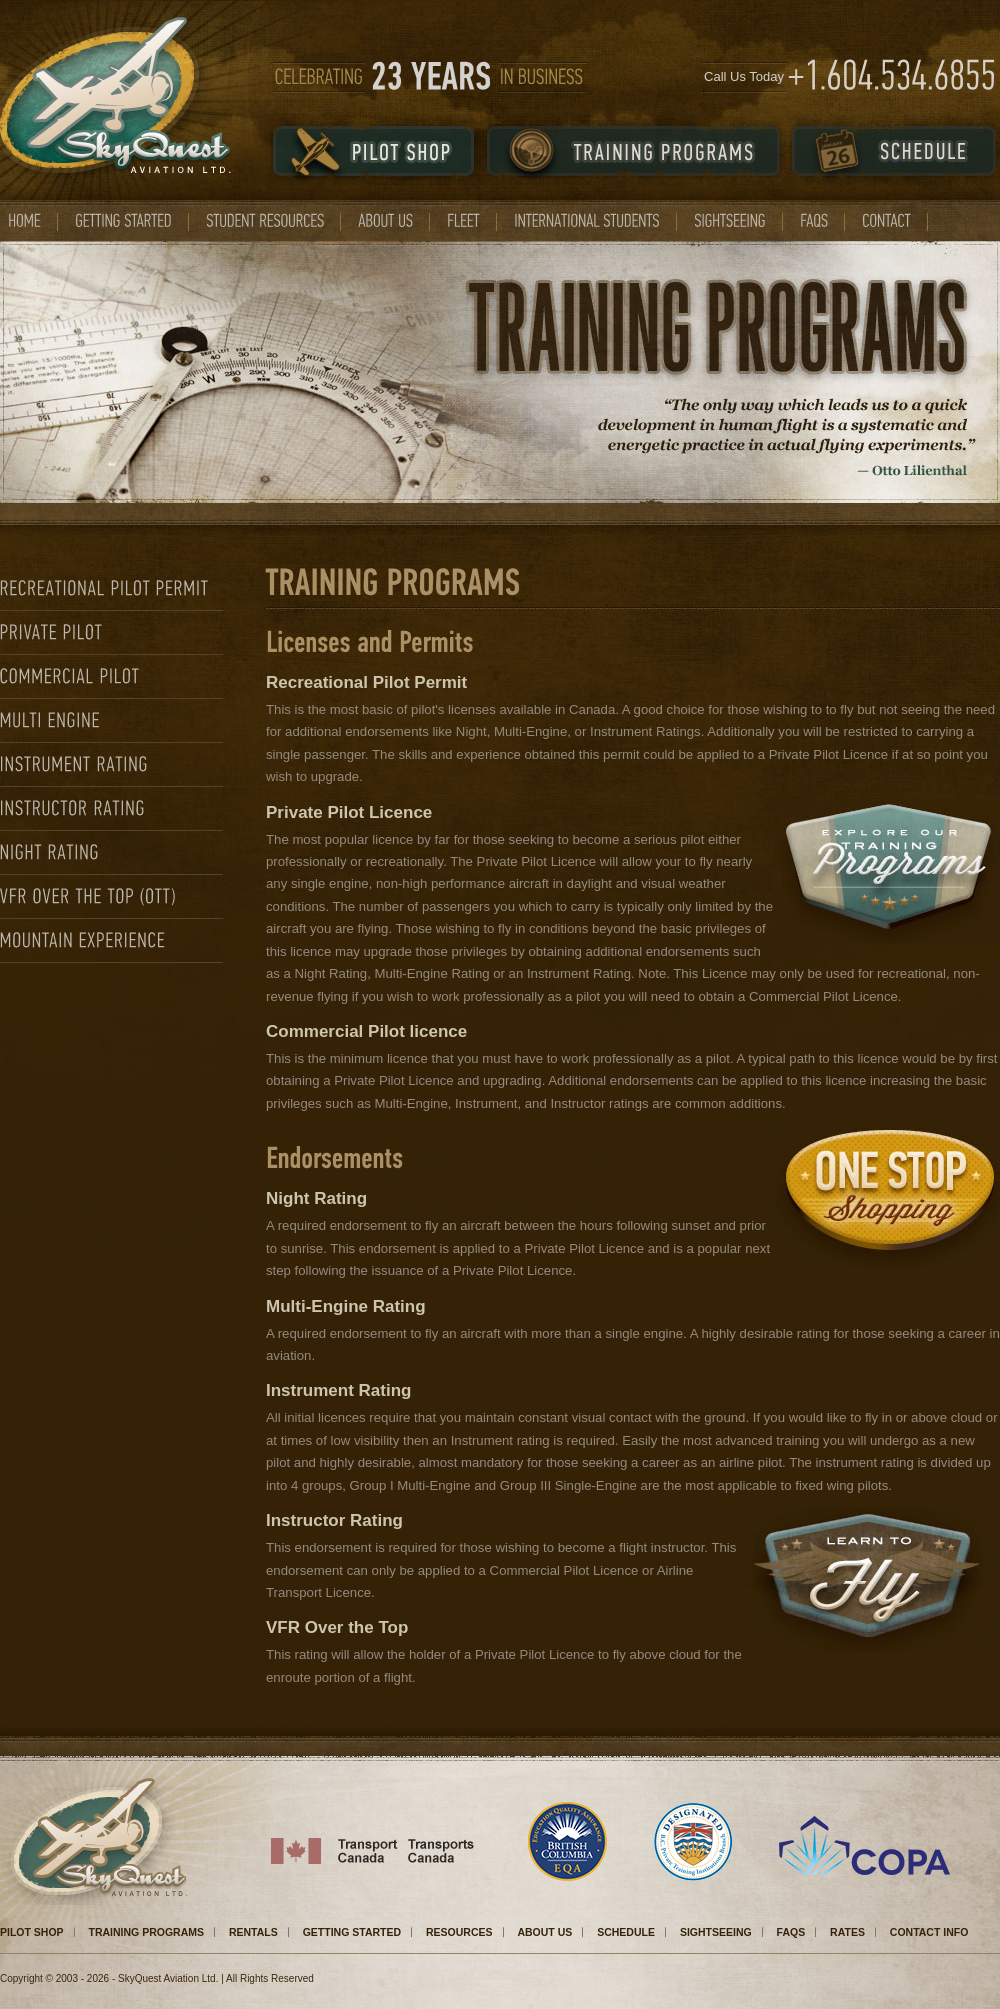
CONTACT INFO (929, 1932)
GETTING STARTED (352, 1932)
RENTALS (253, 1932)
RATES (847, 1932)
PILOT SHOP (32, 1932)
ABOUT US (544, 1932)
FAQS (791, 1932)
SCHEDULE (626, 1932)
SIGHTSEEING (716, 1932)
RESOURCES (459, 1932)
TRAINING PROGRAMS (147, 1932)
